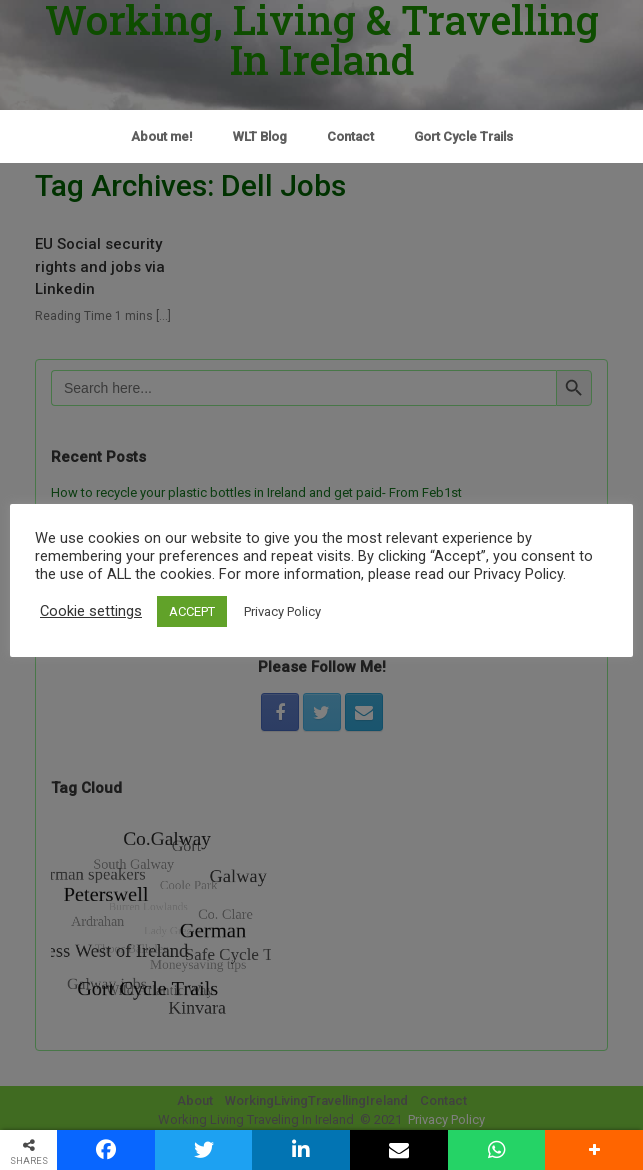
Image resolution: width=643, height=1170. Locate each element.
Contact (350, 136)
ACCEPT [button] (192, 611)
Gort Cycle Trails (463, 136)
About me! (162, 136)
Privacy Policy (282, 611)
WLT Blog (260, 136)
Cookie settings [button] (91, 611)
